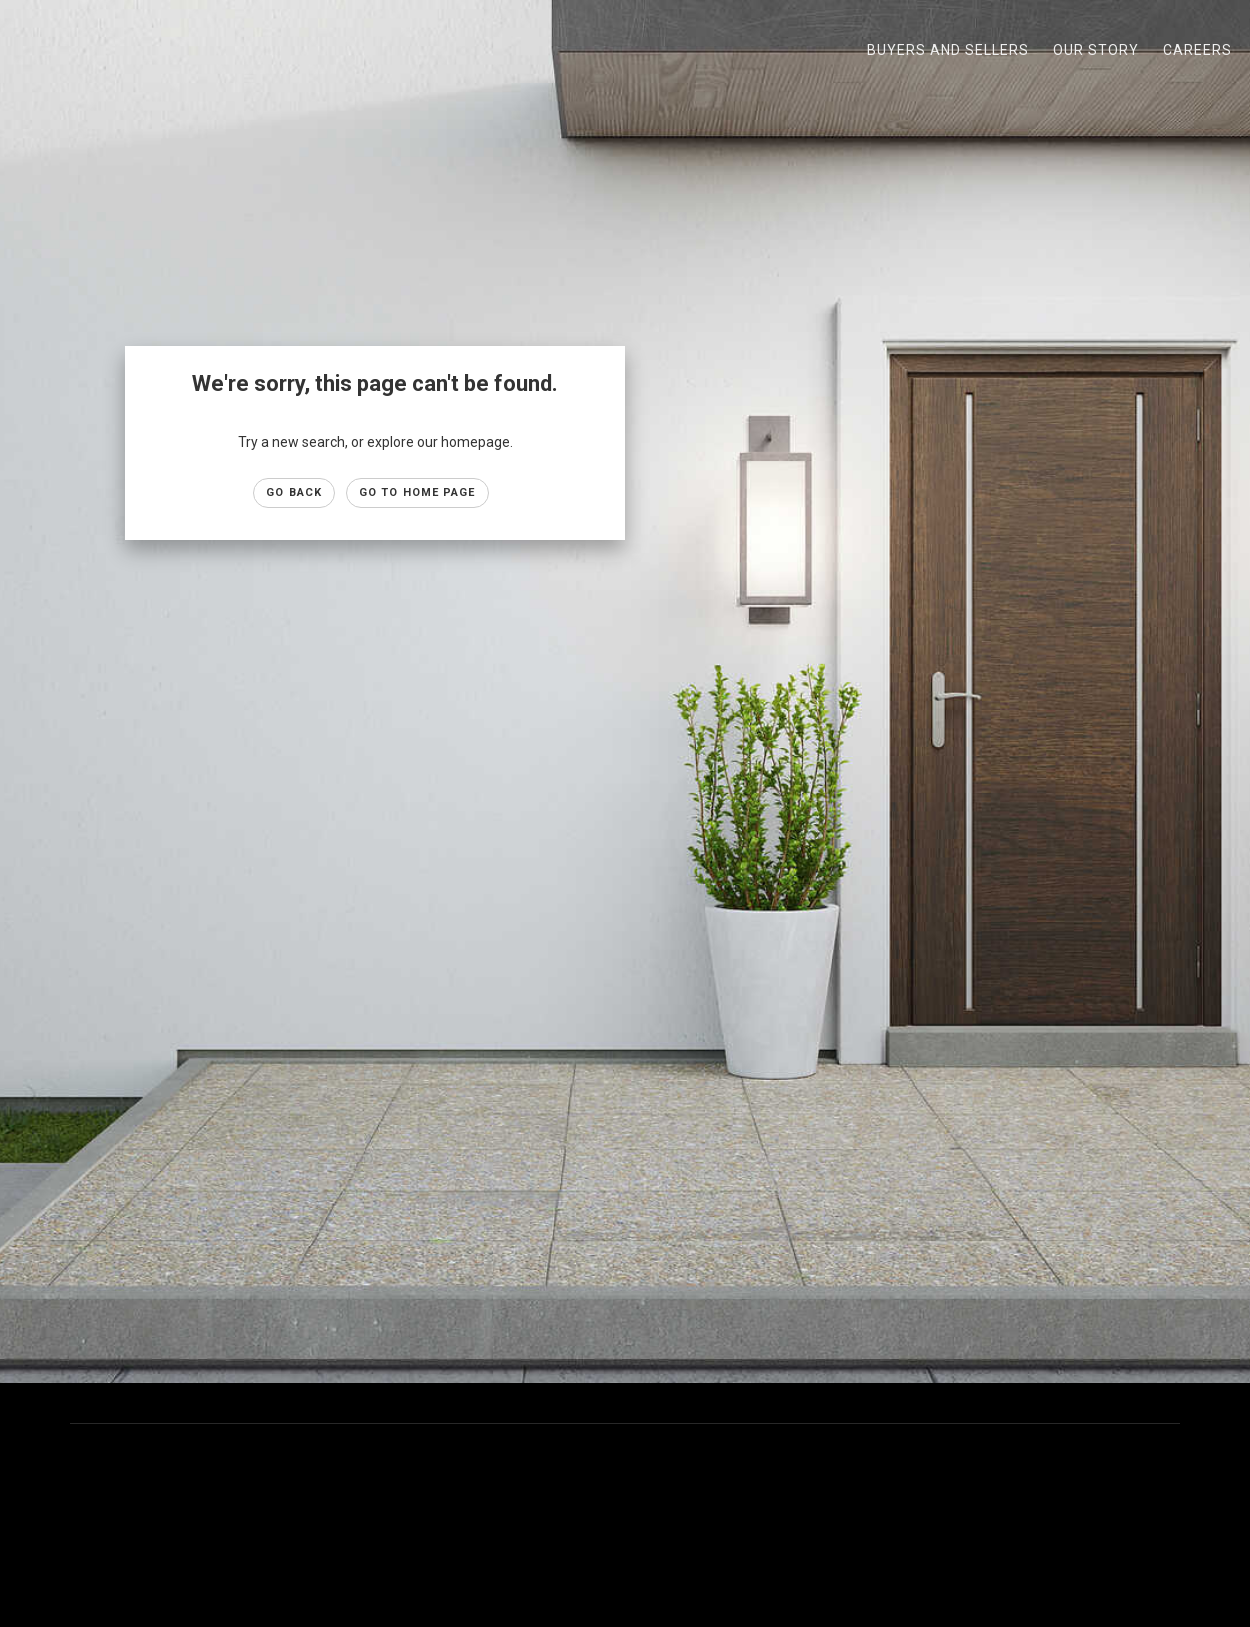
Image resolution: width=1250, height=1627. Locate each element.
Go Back (294, 492)
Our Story (1096, 50)
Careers (1197, 50)
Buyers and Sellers (948, 50)
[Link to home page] (25, 50)
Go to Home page (417, 492)
